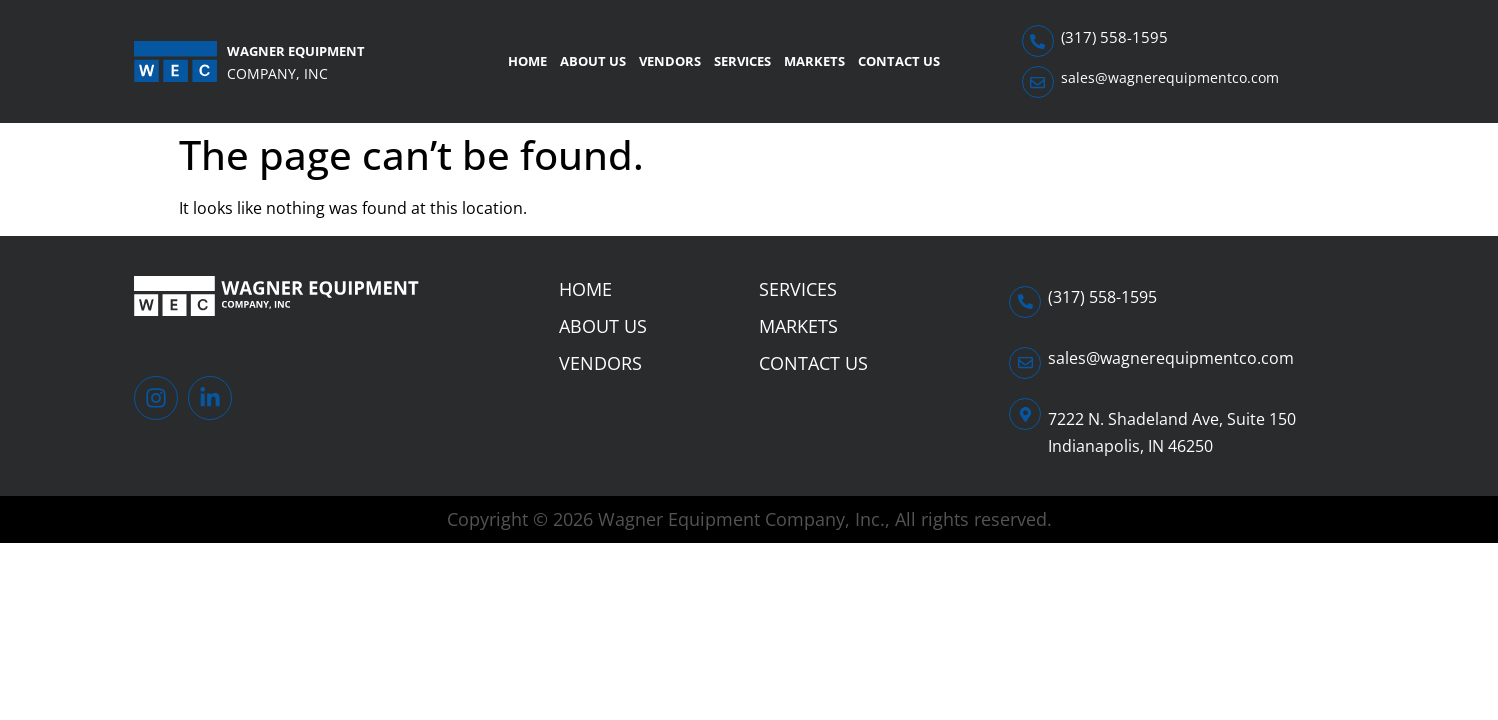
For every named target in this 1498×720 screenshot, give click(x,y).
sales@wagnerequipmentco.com (1170, 77)
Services (742, 61)
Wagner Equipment (296, 51)
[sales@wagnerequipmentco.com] (1038, 82)
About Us (593, 61)
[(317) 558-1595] (1038, 41)
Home (527, 61)
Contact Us (899, 61)
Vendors (670, 61)
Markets (814, 61)
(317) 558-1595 (1114, 37)
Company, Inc (277, 73)
